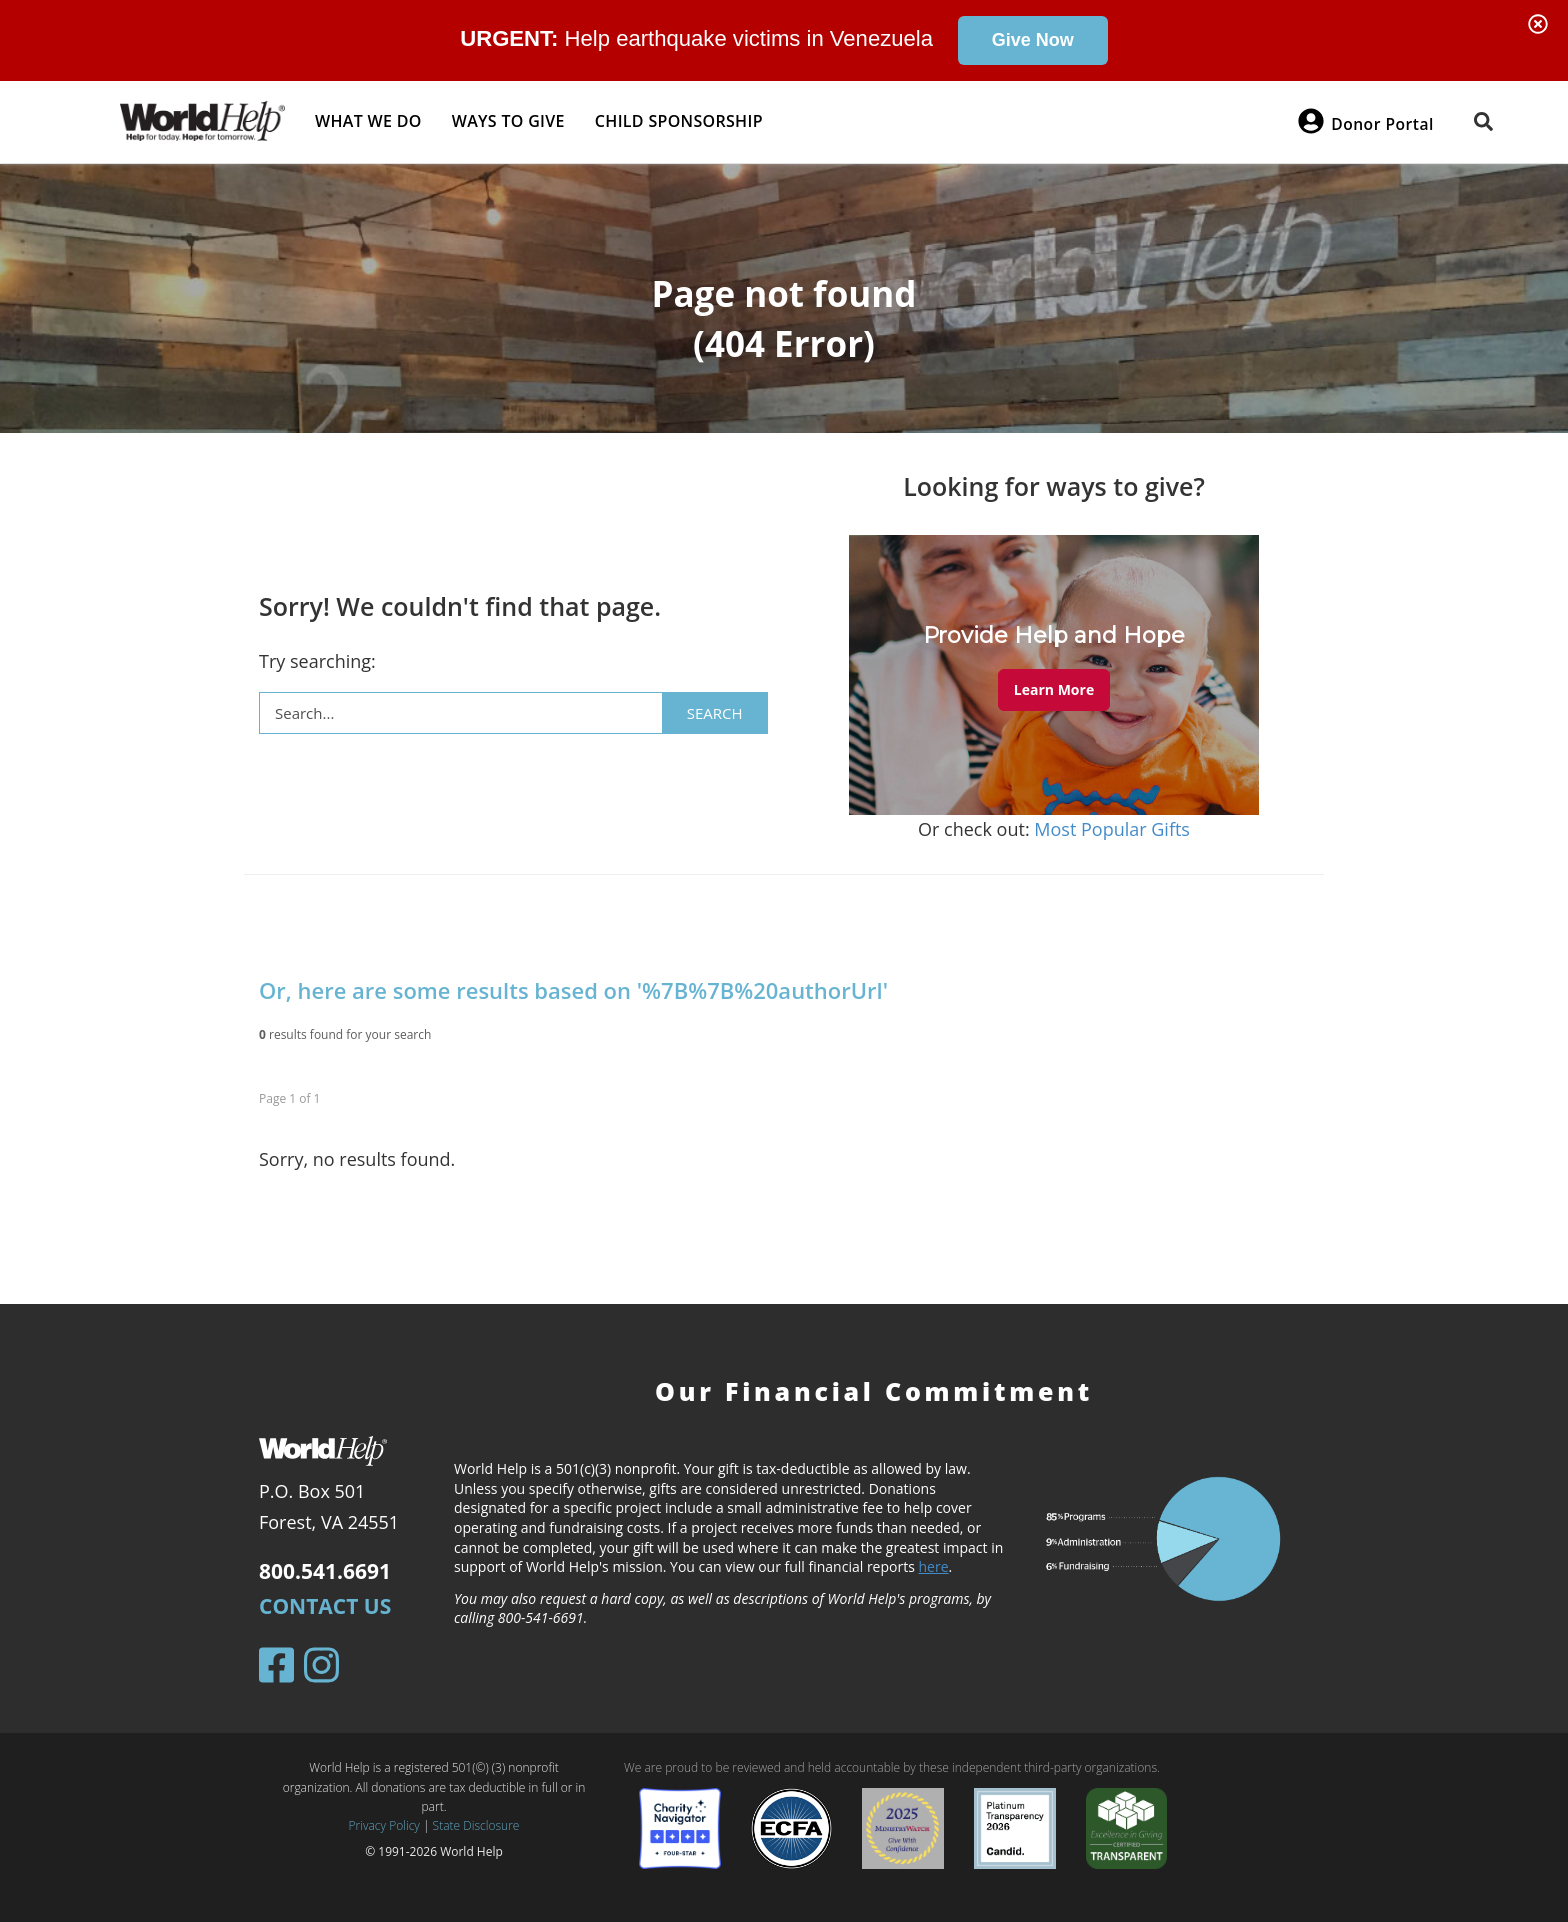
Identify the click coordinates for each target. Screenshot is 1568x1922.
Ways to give (508, 121)
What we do (368, 121)
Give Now (1033, 40)
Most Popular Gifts (1112, 829)
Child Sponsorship (679, 121)
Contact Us (325, 1606)
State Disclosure (476, 1825)
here (934, 1566)
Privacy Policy (384, 1825)
